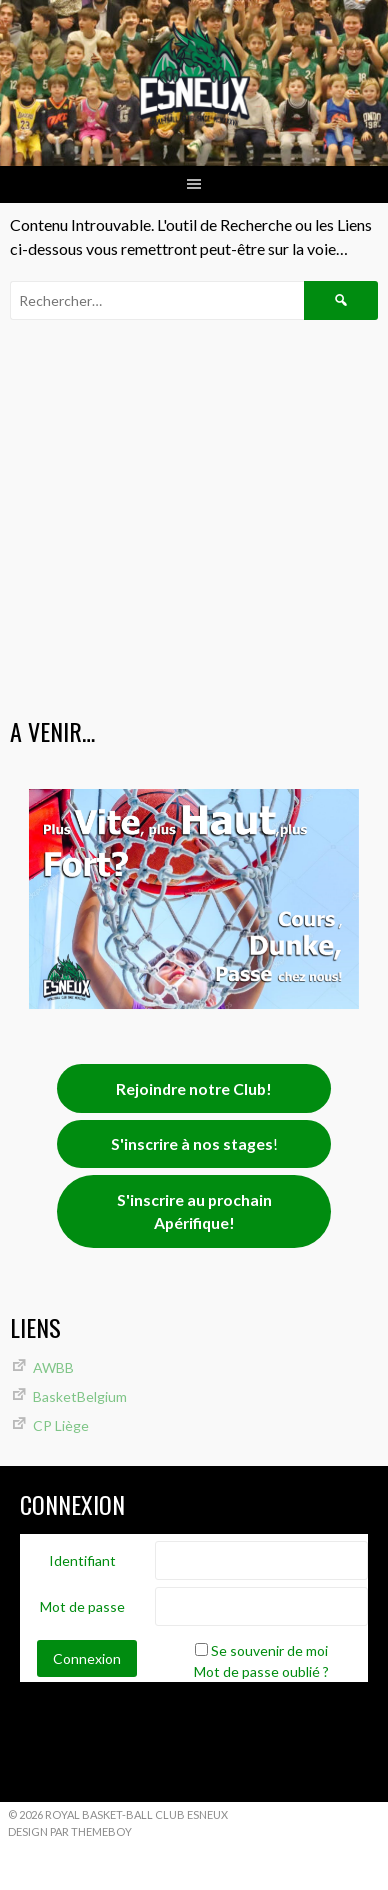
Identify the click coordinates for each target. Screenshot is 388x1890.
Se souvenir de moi (269, 1650)
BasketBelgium (80, 1396)
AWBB (53, 1367)
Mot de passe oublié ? (261, 1671)
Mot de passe (82, 1606)
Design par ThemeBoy (70, 1831)
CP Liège (61, 1425)
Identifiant (82, 1560)
